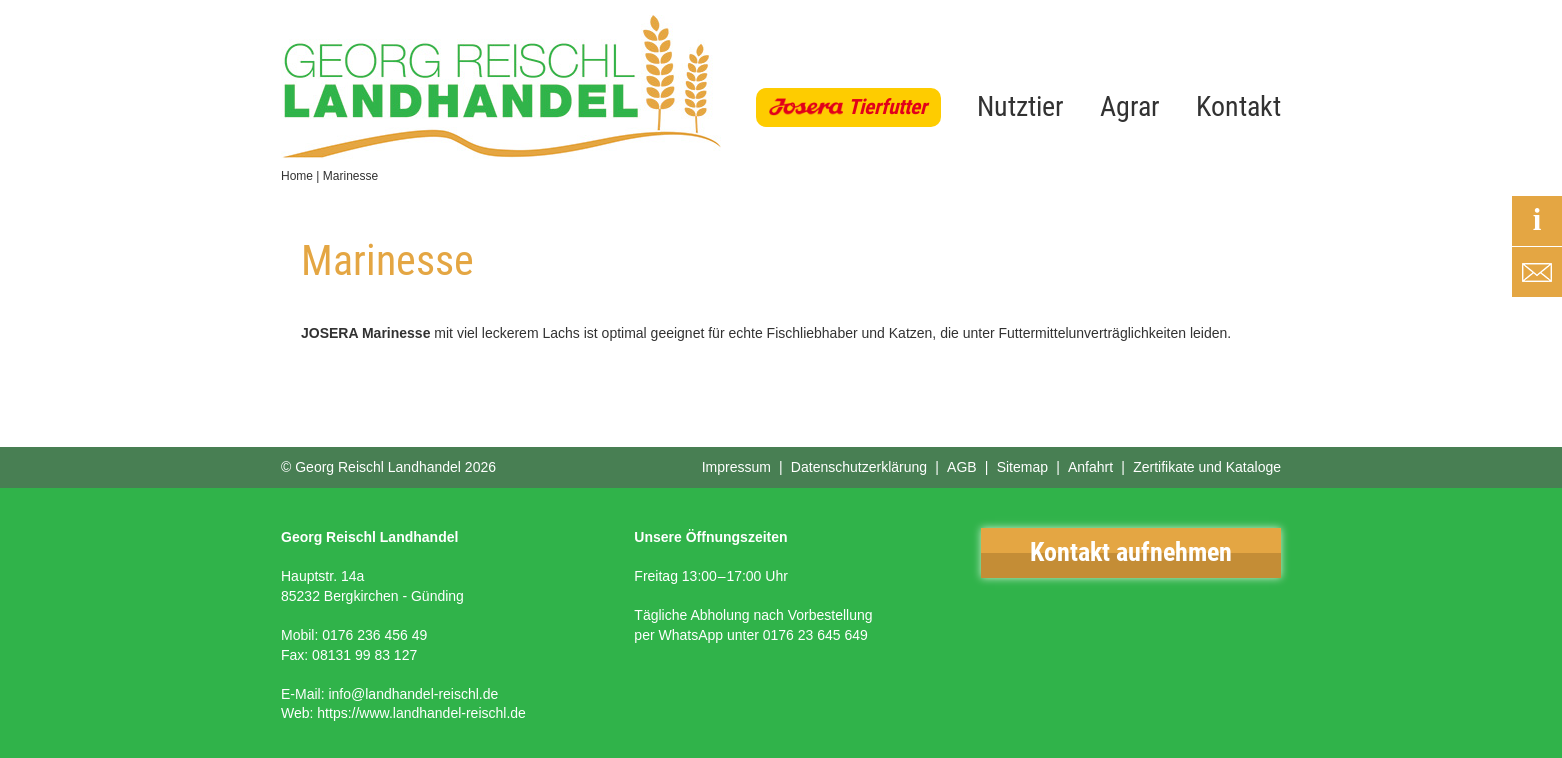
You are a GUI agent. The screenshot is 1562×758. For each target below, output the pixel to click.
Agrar (1130, 106)
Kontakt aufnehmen (1131, 552)
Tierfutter (887, 107)
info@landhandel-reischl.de (413, 694)
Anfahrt (1090, 467)
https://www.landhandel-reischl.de (421, 713)
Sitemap (1022, 467)
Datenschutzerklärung (859, 467)
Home (297, 176)
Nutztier (1020, 106)
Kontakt (1238, 106)
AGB (962, 467)
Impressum (736, 467)
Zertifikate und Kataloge (1207, 467)
